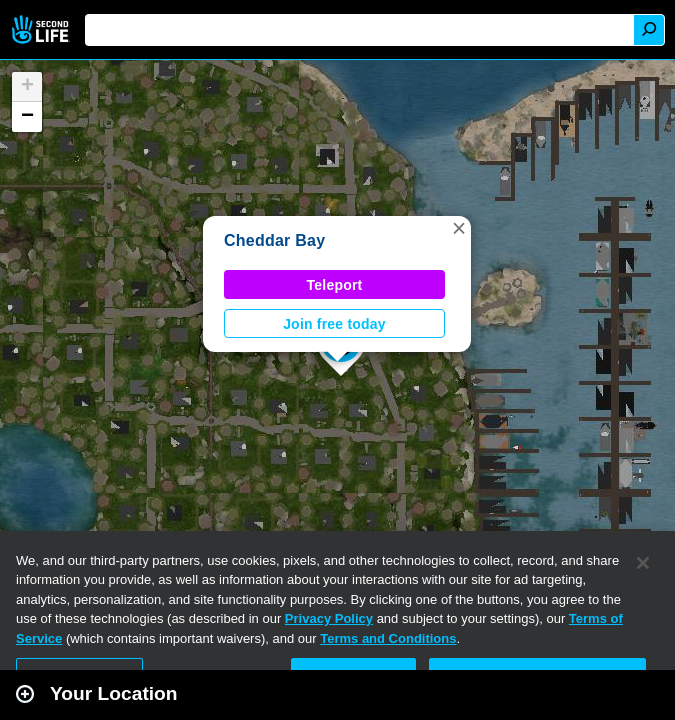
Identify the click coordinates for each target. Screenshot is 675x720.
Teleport (335, 285)
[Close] (643, 563)
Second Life (42, 29)
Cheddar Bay (274, 240)
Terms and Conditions (388, 638)
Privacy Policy (329, 618)
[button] (459, 228)
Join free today (334, 324)
